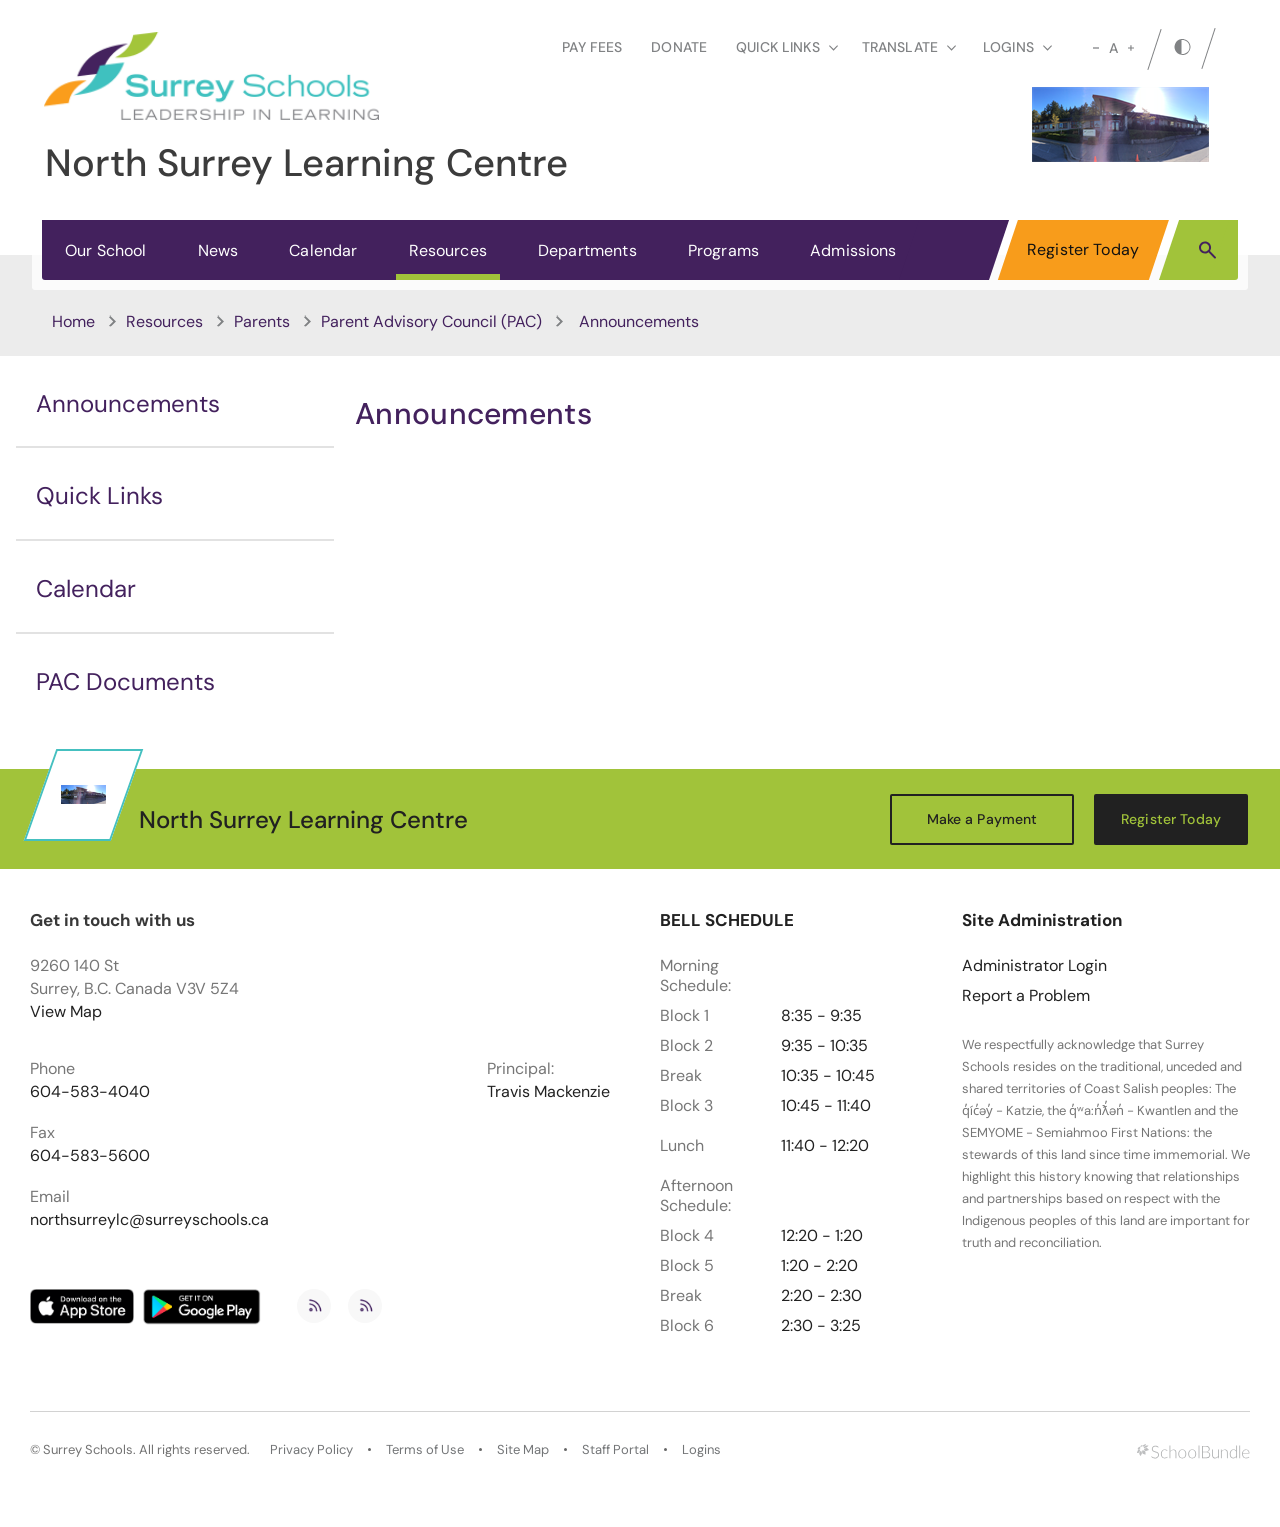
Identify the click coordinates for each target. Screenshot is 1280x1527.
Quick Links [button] (787, 47)
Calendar (323, 250)
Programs (723, 250)
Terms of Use (425, 1450)
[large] (1131, 48)
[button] (1207, 249)
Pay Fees (592, 47)
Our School (106, 250)
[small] (1096, 48)
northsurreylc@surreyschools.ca (149, 1220)
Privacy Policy (311, 1450)
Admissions (853, 250)
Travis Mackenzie (548, 1092)
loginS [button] (1017, 47)
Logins (701, 1450)
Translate (909, 47)
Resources (448, 250)
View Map (66, 1011)
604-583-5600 (90, 1156)
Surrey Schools (88, 1450)
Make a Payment (982, 819)
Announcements (128, 403)
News (218, 250)
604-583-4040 (90, 1092)
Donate (679, 47)
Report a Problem (1026, 996)
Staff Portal (615, 1450)
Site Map (523, 1450)
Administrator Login (1034, 966)
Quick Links (99, 495)
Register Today (1083, 249)
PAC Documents (125, 681)
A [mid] (1113, 48)
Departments (587, 250)
